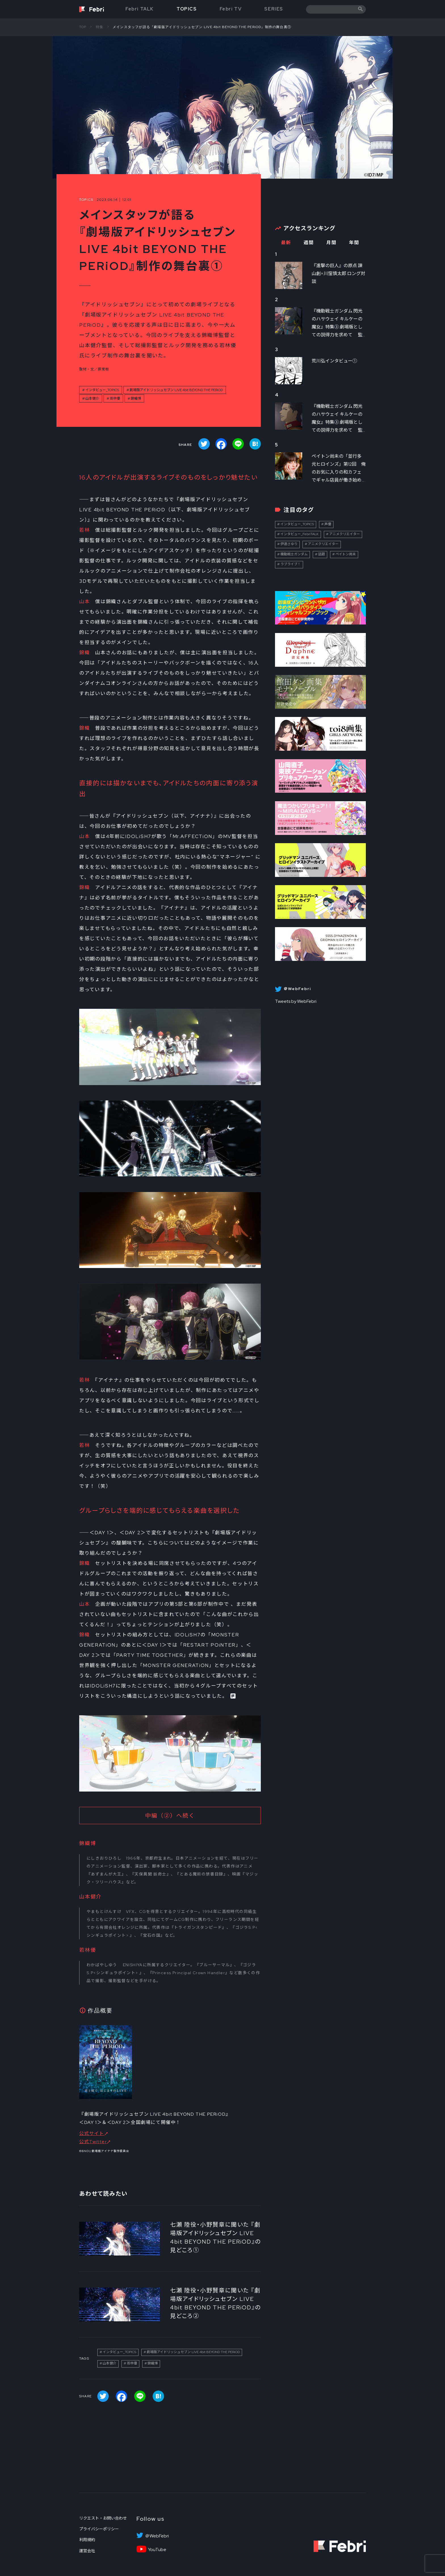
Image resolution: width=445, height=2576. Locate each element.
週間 (309, 243)
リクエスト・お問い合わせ (103, 2518)
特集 (99, 27)
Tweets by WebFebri (295, 1001)
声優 (327, 524)
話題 (321, 554)
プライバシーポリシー (99, 2528)
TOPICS (187, 9)
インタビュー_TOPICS (102, 390)
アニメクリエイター (344, 534)
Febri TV (231, 9)
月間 (331, 243)
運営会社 (87, 2550)
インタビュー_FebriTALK (299, 534)
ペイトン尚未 (345, 554)
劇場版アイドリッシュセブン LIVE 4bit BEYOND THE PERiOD (176, 390)
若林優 (115, 398)
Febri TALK (139, 9)
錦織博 (136, 398)
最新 (286, 243)
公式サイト (91, 2133)
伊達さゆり (288, 544)
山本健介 (92, 398)
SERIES (273, 9)
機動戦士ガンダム (294, 554)
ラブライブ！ (290, 564)
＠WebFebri (157, 2536)
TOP (83, 27)
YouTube (157, 2549)
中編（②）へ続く (170, 1815)
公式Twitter (93, 2142)
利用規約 (87, 2539)
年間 (354, 243)
